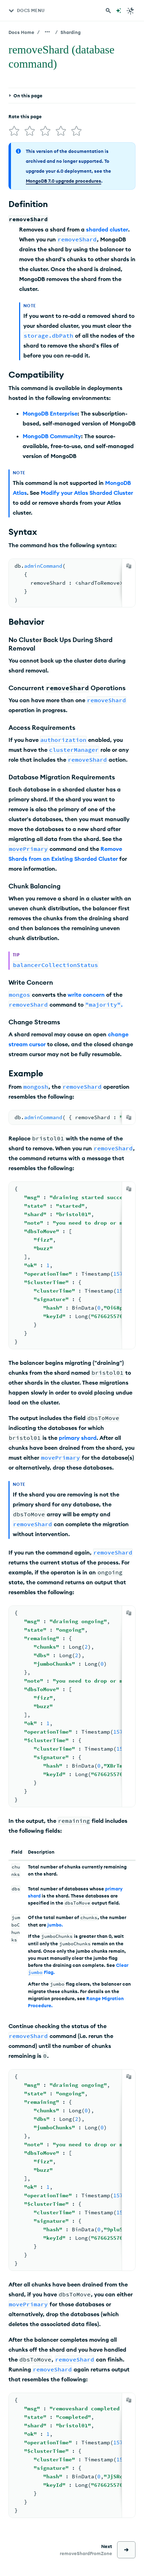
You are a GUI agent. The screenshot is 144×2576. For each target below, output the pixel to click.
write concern (86, 991)
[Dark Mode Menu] (131, 11)
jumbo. (55, 1922)
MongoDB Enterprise (50, 410)
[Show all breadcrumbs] (47, 32)
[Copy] (129, 563)
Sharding (71, 32)
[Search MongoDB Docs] (108, 11)
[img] (12, 129)
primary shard (78, 1434)
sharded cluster (107, 226)
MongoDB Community (52, 433)
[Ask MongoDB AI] (118, 11)
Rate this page (25, 116)
